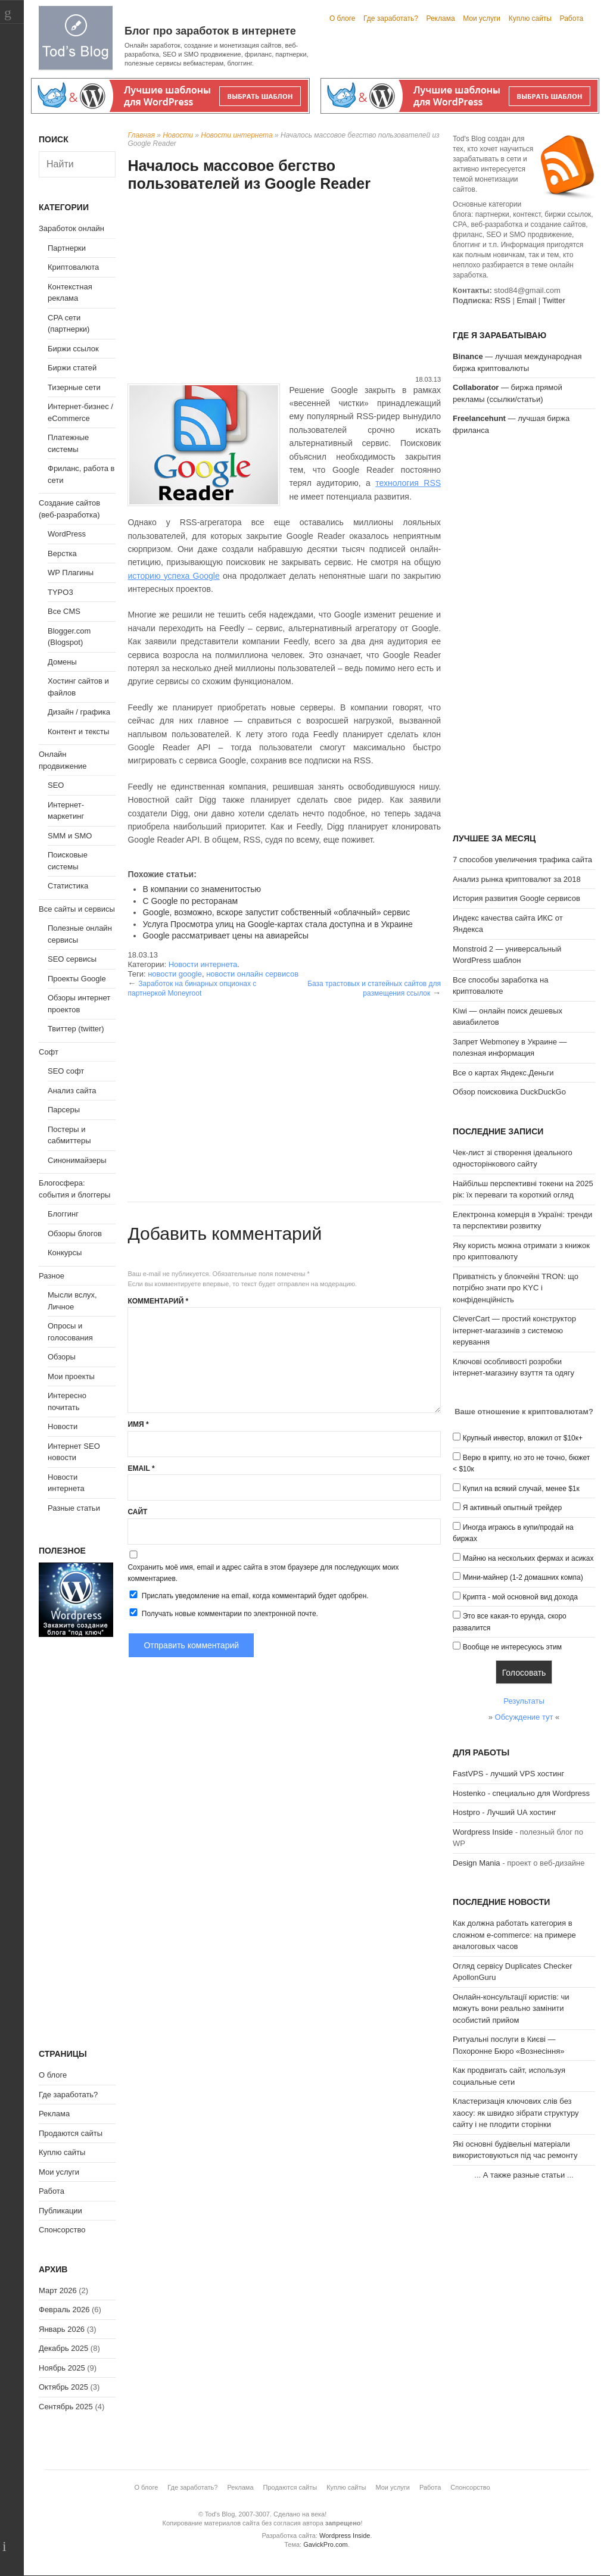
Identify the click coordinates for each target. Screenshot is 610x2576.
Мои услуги (481, 18)
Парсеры (64, 1109)
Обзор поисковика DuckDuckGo (509, 1091)
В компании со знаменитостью (201, 889)
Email (140, 1468)
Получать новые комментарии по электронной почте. (222, 1613)
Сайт (137, 1512)
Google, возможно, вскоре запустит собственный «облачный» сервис (276, 912)
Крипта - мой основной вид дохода (520, 1597)
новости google (175, 973)
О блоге (342, 18)
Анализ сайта (72, 1090)
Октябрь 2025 (63, 2386)
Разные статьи (74, 1508)
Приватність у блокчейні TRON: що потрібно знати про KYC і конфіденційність (515, 1288)
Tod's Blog (76, 38)
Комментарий (157, 1301)
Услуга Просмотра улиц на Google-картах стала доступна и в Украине (277, 924)
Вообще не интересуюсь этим (512, 1647)
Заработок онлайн (71, 228)
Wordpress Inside (483, 1831)
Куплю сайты (530, 18)
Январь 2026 (62, 2329)
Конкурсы (65, 1252)
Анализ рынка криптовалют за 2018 (517, 879)
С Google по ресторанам (190, 901)
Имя (137, 1424)
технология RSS (408, 483)
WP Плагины (71, 572)
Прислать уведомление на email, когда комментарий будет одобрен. (247, 1595)
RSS (502, 300)
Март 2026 (58, 2290)
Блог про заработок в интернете (210, 31)
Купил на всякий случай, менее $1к (521, 1489)
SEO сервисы (72, 959)
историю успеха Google (173, 576)
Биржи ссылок (73, 348)
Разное (51, 1275)
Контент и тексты (78, 731)
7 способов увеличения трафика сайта (522, 859)
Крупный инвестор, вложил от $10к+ (523, 1438)
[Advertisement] (284, 285)
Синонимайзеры (77, 1160)
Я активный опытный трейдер (512, 1508)
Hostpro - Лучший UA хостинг (504, 1812)
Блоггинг (63, 1213)
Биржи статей (72, 367)
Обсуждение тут (524, 1717)
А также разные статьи (524, 2174)
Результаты (523, 1700)
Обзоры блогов (75, 1233)
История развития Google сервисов (516, 898)
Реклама (440, 18)
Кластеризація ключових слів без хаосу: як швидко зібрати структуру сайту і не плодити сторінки (515, 2113)
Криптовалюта (73, 267)
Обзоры (62, 1356)
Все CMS (64, 611)
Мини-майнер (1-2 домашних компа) (523, 1577)
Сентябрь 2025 (66, 2406)
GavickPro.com (325, 2544)
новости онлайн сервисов (252, 973)
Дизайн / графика (79, 711)
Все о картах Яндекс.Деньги (503, 1072)
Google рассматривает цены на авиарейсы (225, 935)
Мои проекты (71, 1376)
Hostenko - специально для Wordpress (521, 1793)
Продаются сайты (70, 2133)
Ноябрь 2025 (62, 2367)
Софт (48, 1051)
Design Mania (476, 1862)
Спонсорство (62, 2229)
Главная (140, 135)
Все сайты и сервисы (77, 909)
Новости (178, 135)
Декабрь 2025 (63, 2348)
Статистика (68, 885)
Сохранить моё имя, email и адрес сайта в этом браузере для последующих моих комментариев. (263, 1573)
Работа (572, 18)
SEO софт (66, 1070)
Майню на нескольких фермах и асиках (528, 1558)
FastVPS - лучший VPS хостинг (508, 1773)
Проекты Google (77, 978)
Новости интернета (236, 135)
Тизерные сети (74, 387)
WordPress (67, 533)
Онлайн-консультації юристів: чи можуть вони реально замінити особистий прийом (511, 2008)
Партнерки (67, 248)
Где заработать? (390, 18)
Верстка (62, 553)
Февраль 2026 (64, 2309)
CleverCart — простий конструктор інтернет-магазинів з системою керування (514, 1330)
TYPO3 (60, 592)
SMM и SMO (70, 835)
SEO (56, 785)
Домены (62, 661)
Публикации (60, 2210)
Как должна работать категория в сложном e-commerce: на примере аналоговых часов (514, 1935)
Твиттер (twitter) (76, 1028)
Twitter (553, 300)
